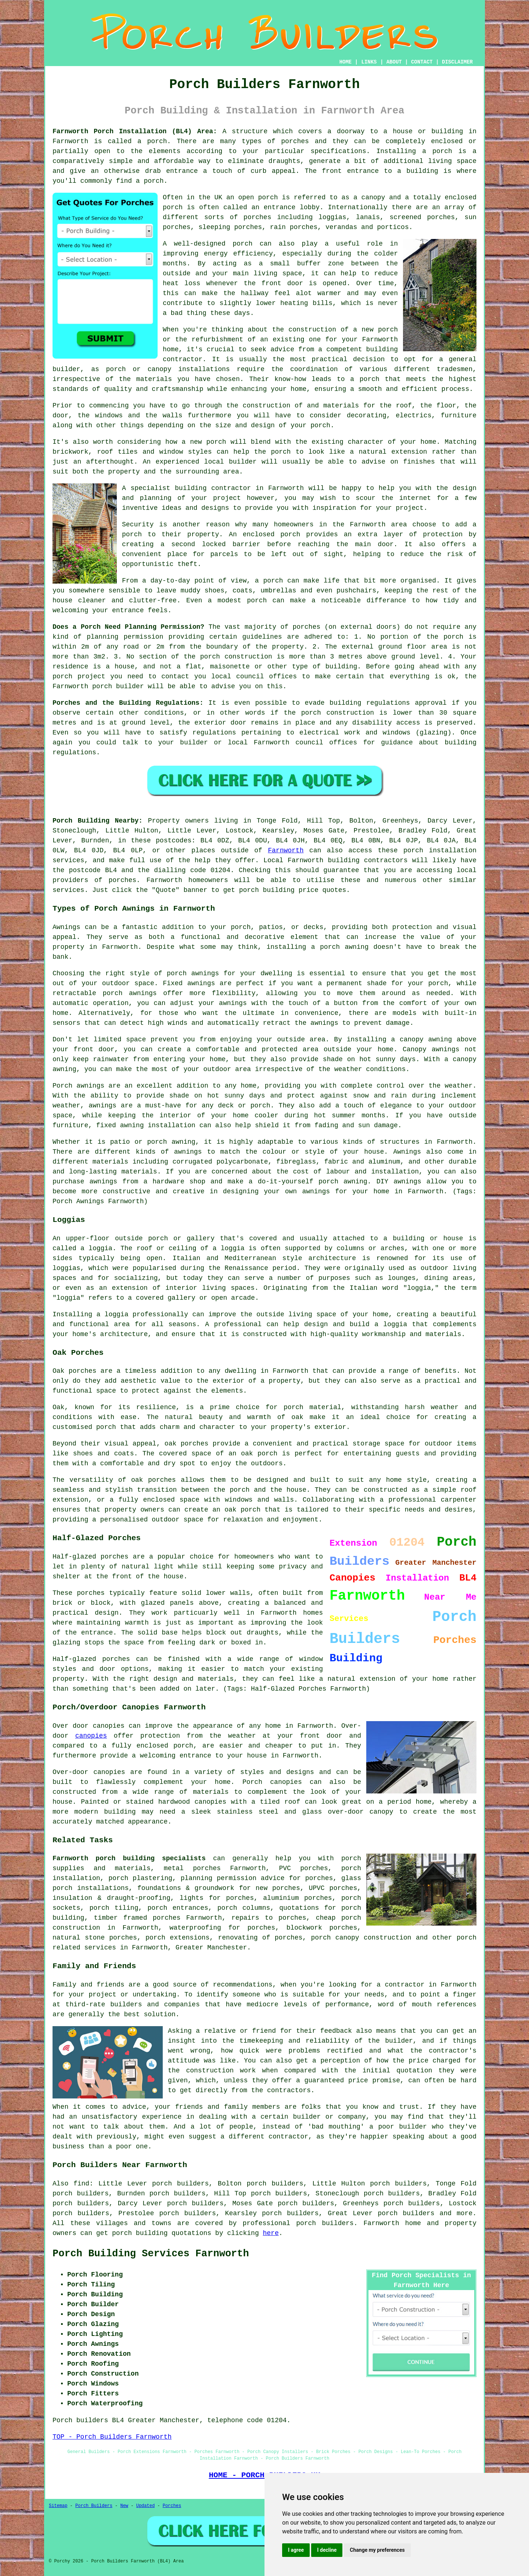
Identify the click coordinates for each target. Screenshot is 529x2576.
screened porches (422, 217)
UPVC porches (333, 1888)
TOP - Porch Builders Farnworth (112, 2437)
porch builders (406, 2213)
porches (295, 141)
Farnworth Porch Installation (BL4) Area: (135, 131)
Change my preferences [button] (377, 2550)
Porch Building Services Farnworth (151, 2253)
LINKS (369, 62)
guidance (397, 742)
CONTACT (422, 62)
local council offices (254, 676)
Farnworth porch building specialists (129, 1858)
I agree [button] (296, 2550)
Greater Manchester (211, 1947)
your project (400, 508)
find (81, 2183)
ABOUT (394, 62)
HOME (345, 62)
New (124, 2505)
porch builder (118, 686)
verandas (341, 227)
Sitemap (58, 2505)
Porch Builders (93, 2505)
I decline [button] (327, 2550)
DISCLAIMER (457, 62)
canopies (91, 1735)
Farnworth (285, 850)
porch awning (344, 947)
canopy (381, 1811)
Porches (172, 2505)
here (271, 2233)
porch (320, 425)
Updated (145, 2505)
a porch (364, 379)
